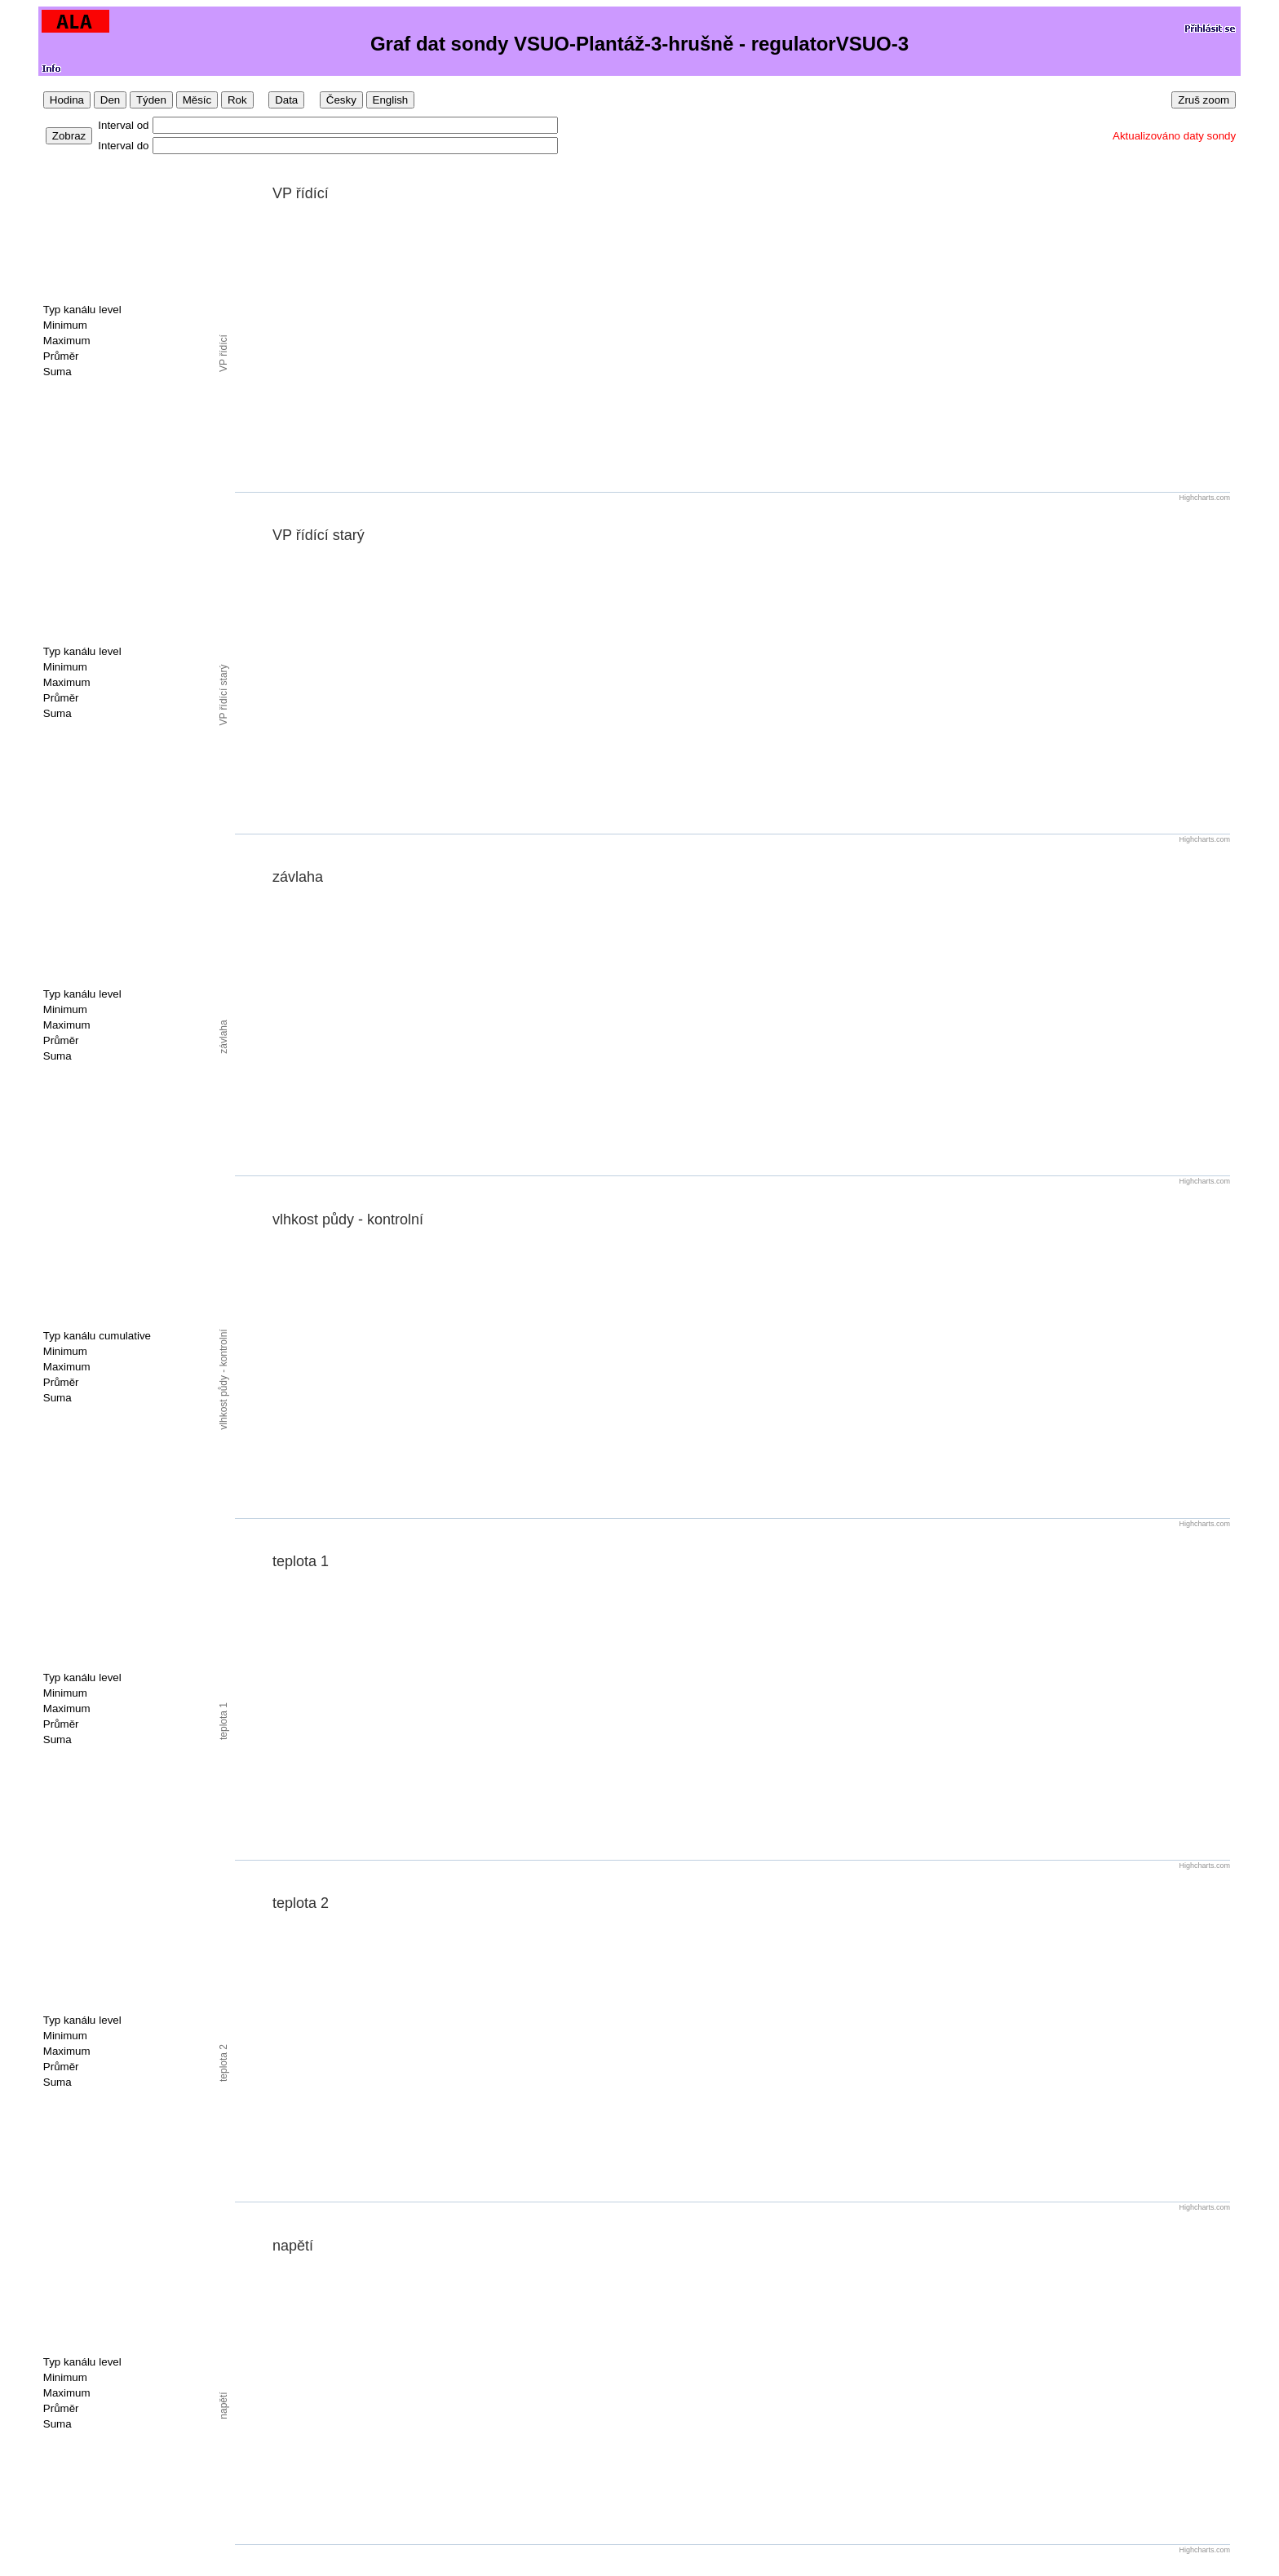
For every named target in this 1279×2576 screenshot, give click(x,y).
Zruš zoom (1203, 100)
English (391, 100)
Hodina (67, 100)
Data (286, 100)
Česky (341, 100)
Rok (237, 100)
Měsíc (197, 100)
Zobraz (69, 136)
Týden (151, 100)
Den (110, 100)
